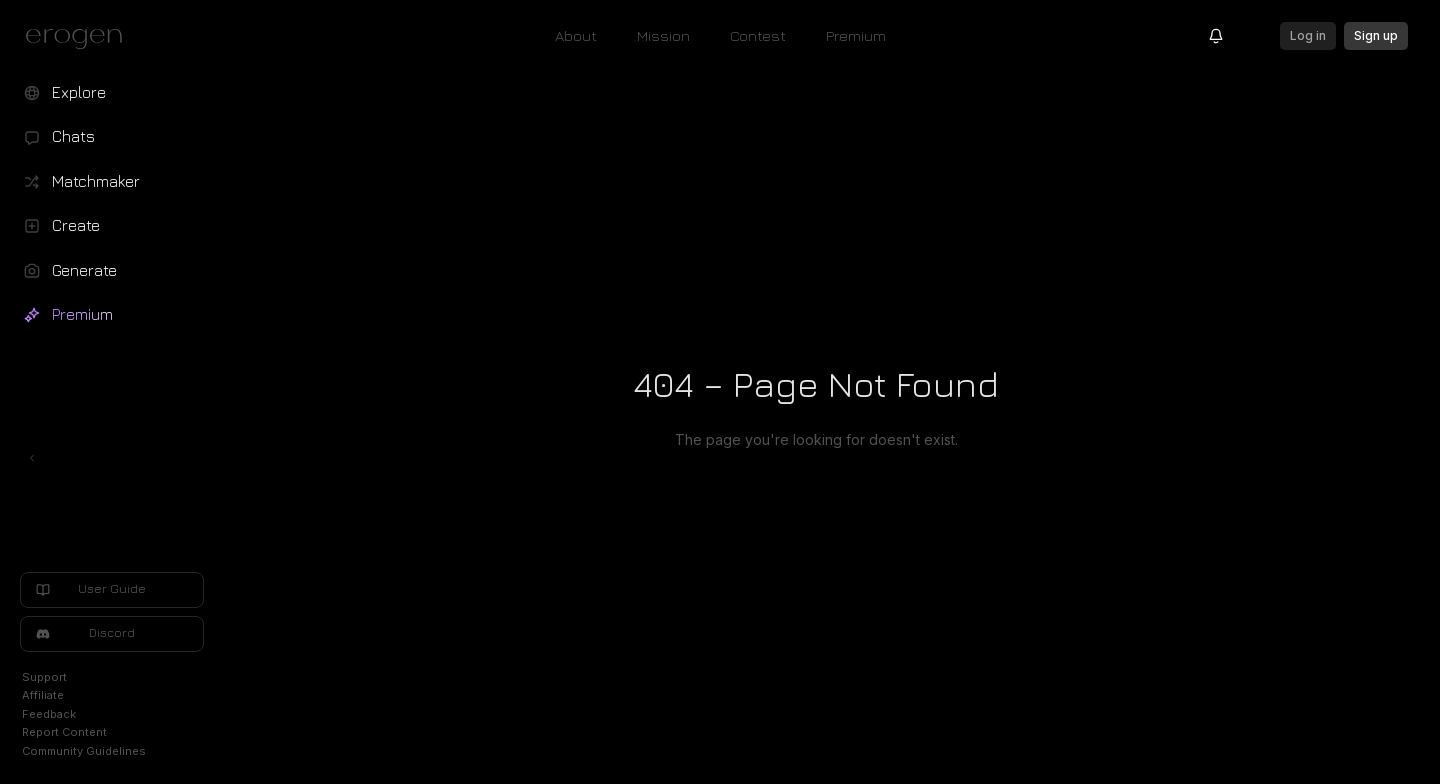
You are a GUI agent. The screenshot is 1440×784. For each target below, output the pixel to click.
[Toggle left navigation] (32, 458)
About (576, 35)
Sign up (1376, 35)
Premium (856, 35)
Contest (758, 35)
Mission (663, 35)
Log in (1308, 35)
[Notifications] (1216, 36)
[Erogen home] (79, 38)
